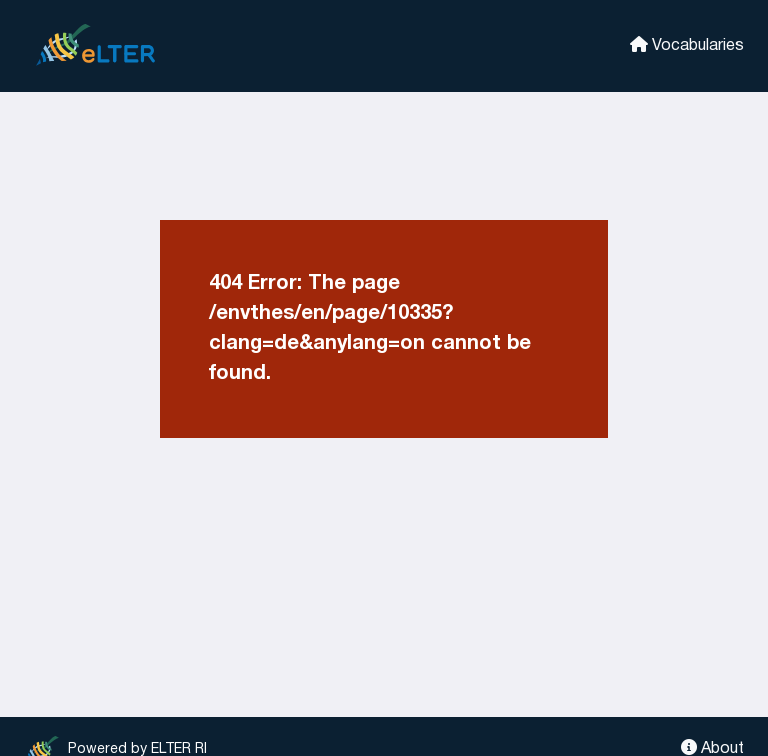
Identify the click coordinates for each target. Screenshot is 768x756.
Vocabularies (687, 44)
